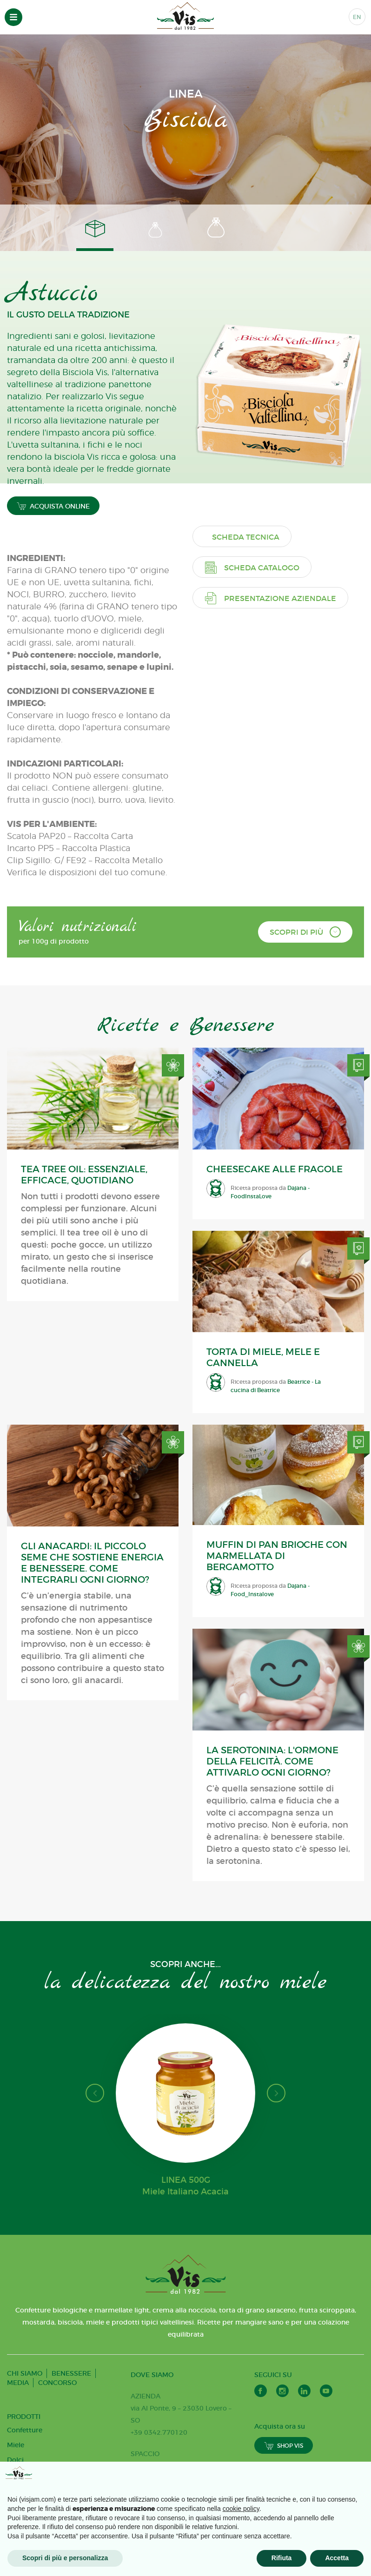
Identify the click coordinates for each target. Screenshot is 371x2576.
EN (357, 16)
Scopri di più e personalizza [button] (65, 2558)
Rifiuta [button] (282, 2558)
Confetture (24, 2430)
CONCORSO (57, 2382)
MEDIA (18, 2382)
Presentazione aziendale (270, 598)
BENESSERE (71, 2373)
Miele (15, 2445)
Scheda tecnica (245, 537)
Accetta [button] (337, 2558)
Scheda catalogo (252, 567)
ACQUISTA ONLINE (53, 506)
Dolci (15, 2460)
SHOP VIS (283, 2445)
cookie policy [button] (241, 2508)
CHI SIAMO (24, 2373)
